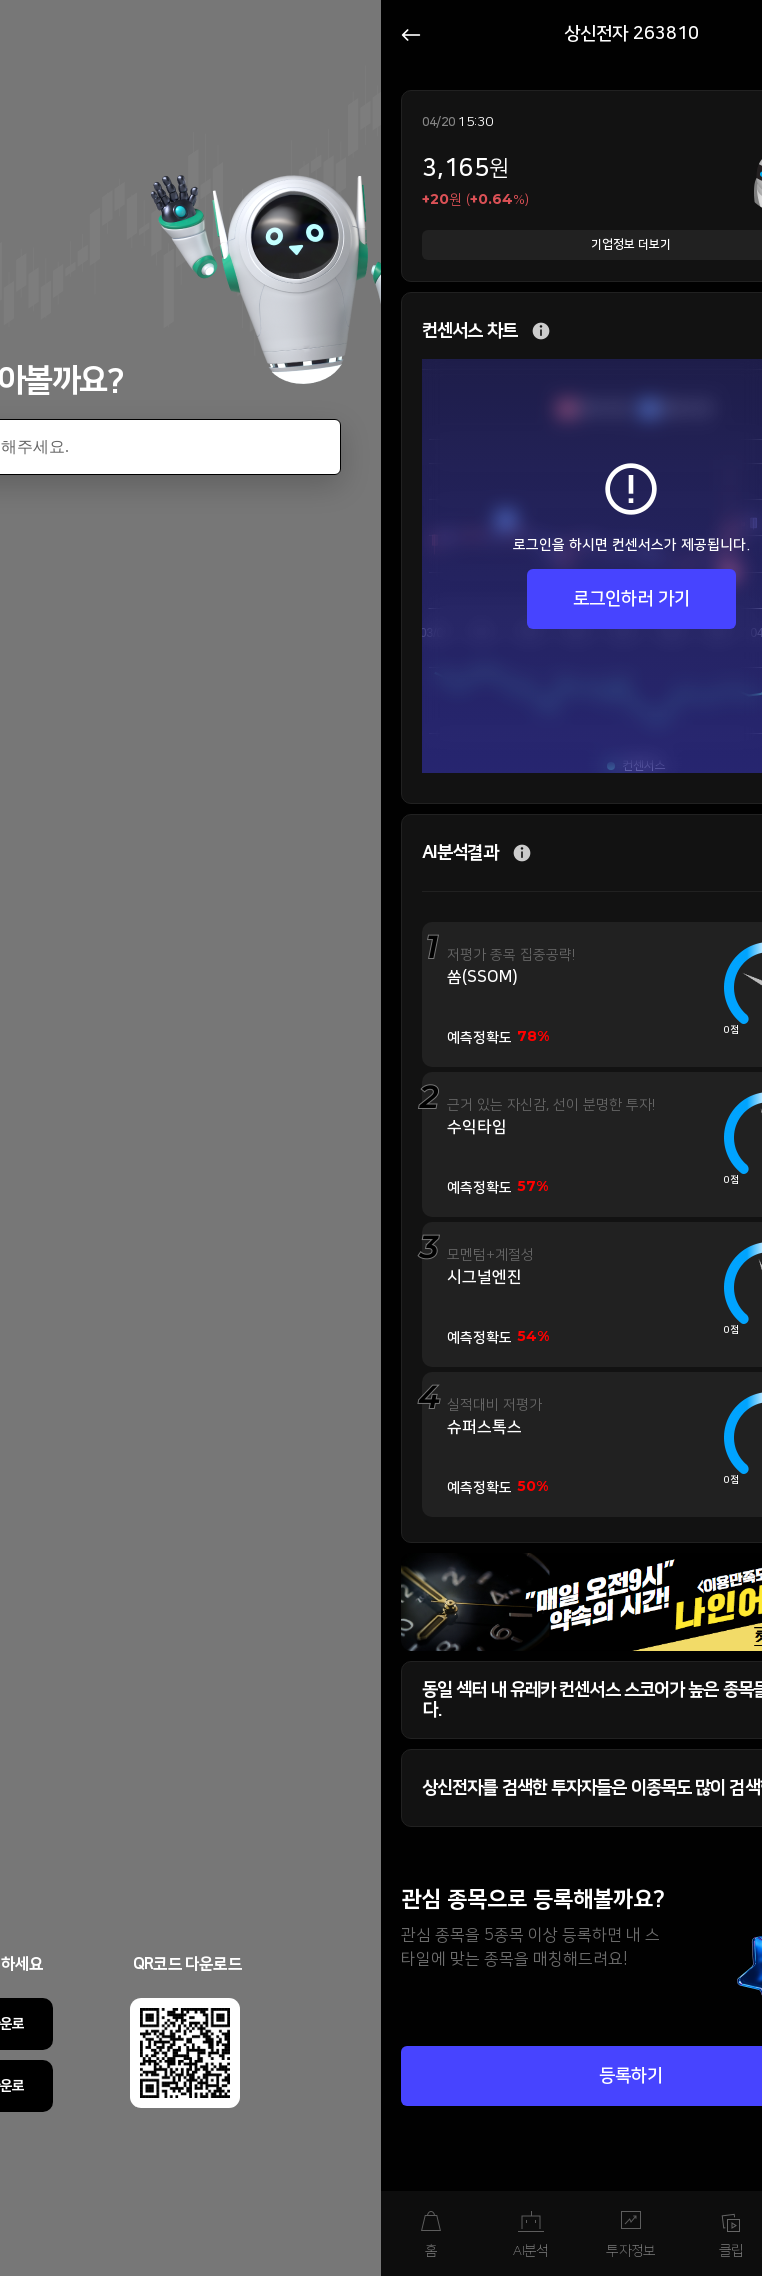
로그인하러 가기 (631, 599)
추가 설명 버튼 (541, 331)
